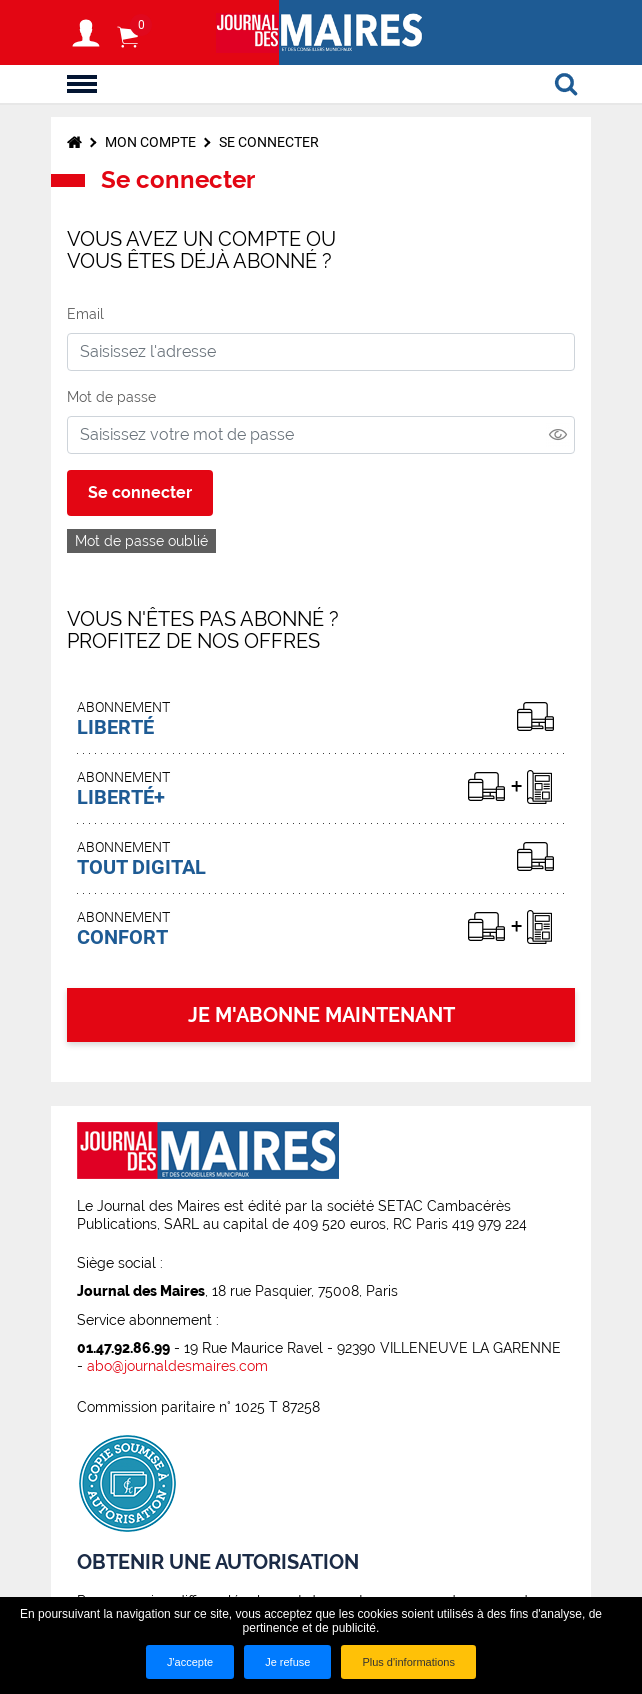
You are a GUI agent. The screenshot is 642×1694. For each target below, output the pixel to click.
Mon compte (150, 142)
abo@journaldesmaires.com (177, 1366)
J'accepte (190, 1662)
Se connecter (269, 142)
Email (85, 314)
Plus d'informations (408, 1662)
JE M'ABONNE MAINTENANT (321, 1015)
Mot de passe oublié (141, 541)
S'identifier (86, 33)
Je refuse (287, 1662)
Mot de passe (111, 397)
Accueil (74, 142)
